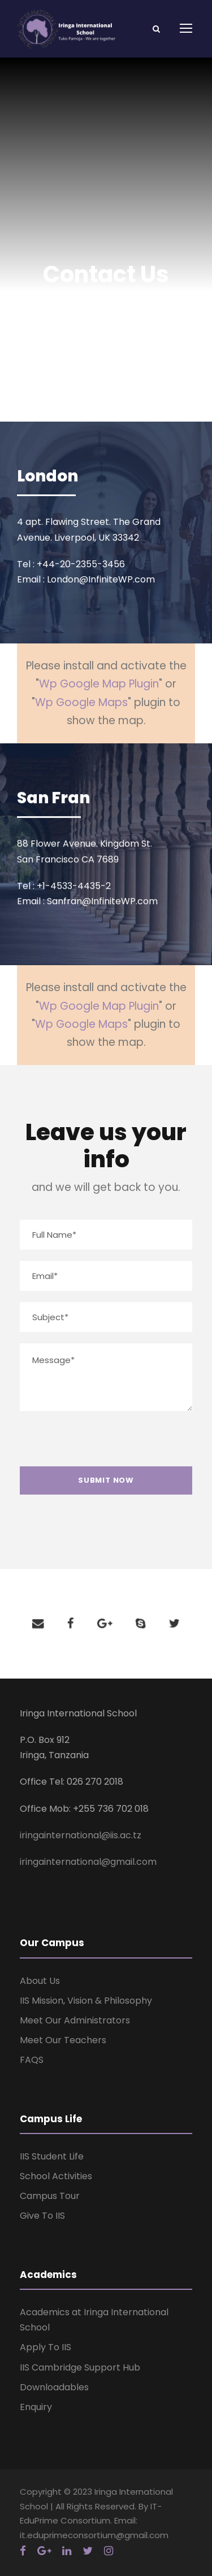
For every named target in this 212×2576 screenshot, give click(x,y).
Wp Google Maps (81, 702)
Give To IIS (42, 2215)
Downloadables (54, 2387)
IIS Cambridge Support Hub (80, 2367)
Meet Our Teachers (63, 2040)
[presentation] (102, 1444)
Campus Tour (50, 2195)
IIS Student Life (52, 2156)
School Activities (56, 2176)
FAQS (32, 2059)
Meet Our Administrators (75, 2020)
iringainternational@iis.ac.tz (80, 1835)
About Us (40, 1980)
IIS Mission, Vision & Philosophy (86, 2000)
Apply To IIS (45, 2347)
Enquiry (36, 2406)
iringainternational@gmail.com (88, 1861)
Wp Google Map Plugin (99, 683)
